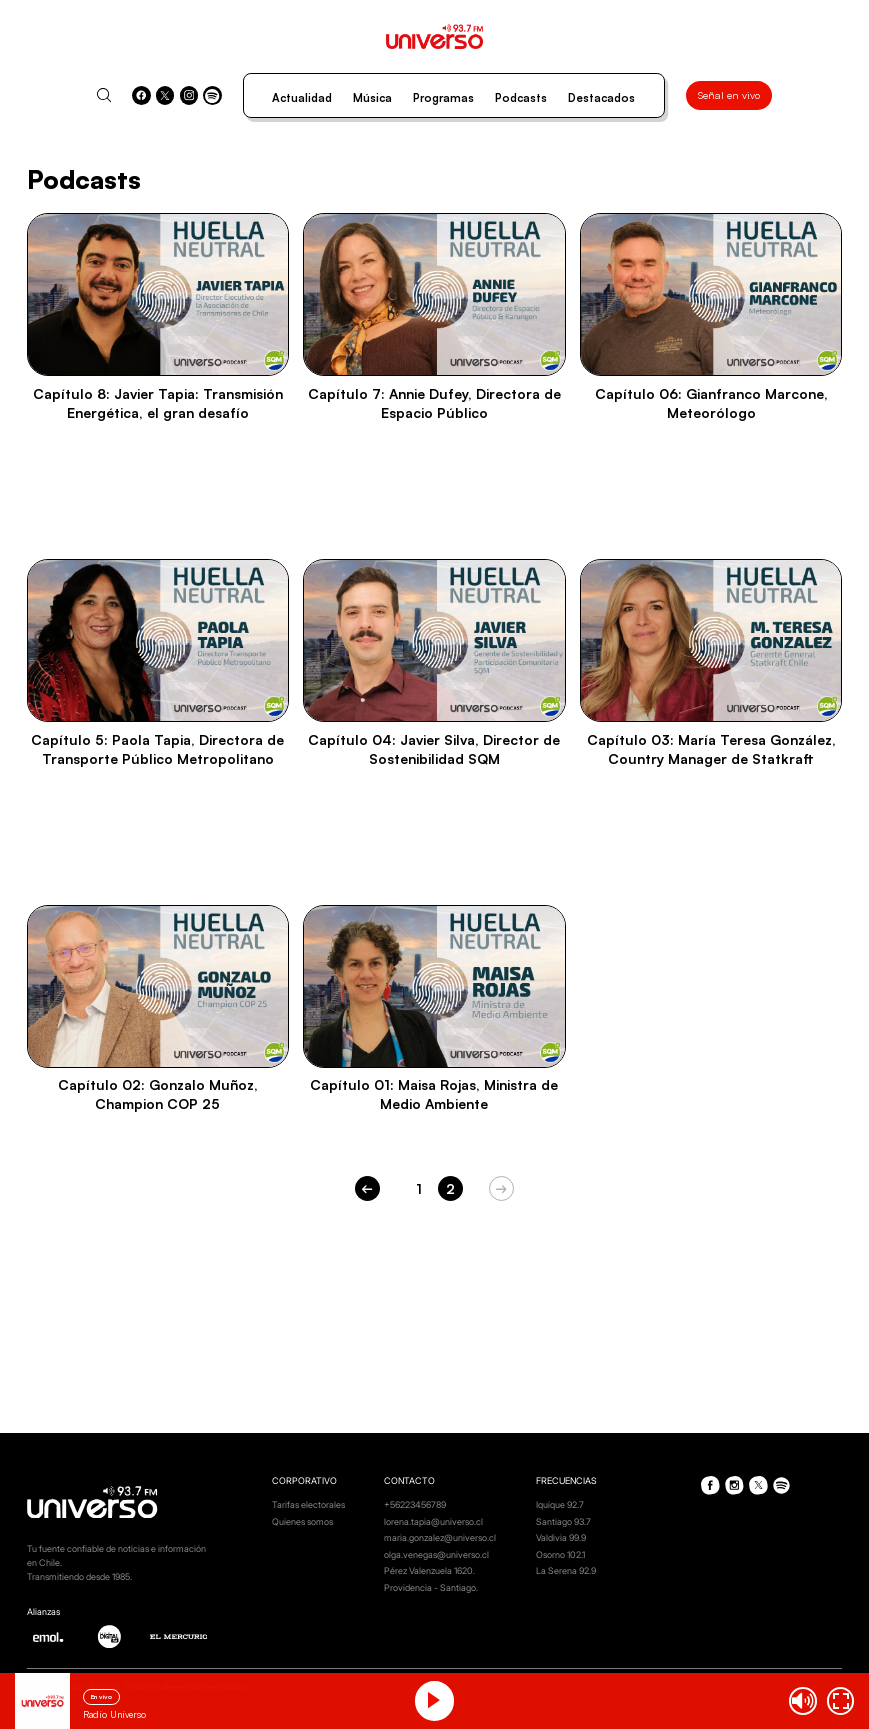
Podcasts (521, 98)
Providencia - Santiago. (431, 1587)
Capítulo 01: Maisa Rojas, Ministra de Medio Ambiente (434, 1094)
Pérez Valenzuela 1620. (429, 1570)
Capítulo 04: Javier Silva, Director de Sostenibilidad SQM (434, 749)
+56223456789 (415, 1504)
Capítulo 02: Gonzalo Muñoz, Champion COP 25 (158, 1094)
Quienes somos (302, 1521)
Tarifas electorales (308, 1504)
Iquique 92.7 (560, 1504)
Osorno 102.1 (560, 1554)
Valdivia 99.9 (561, 1537)
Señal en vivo (729, 95)
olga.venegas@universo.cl (436, 1554)
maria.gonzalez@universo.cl (440, 1537)
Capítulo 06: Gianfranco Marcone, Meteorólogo (711, 403)
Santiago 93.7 (563, 1521)
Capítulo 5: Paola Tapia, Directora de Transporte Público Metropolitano (157, 749)
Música (372, 98)
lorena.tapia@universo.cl (433, 1521)
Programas (443, 98)
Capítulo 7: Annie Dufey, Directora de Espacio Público (434, 403)
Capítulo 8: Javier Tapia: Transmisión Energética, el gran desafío (158, 403)
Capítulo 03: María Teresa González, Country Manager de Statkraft (711, 749)
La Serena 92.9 (566, 1570)
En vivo (101, 1696)
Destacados (601, 98)
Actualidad (302, 98)
